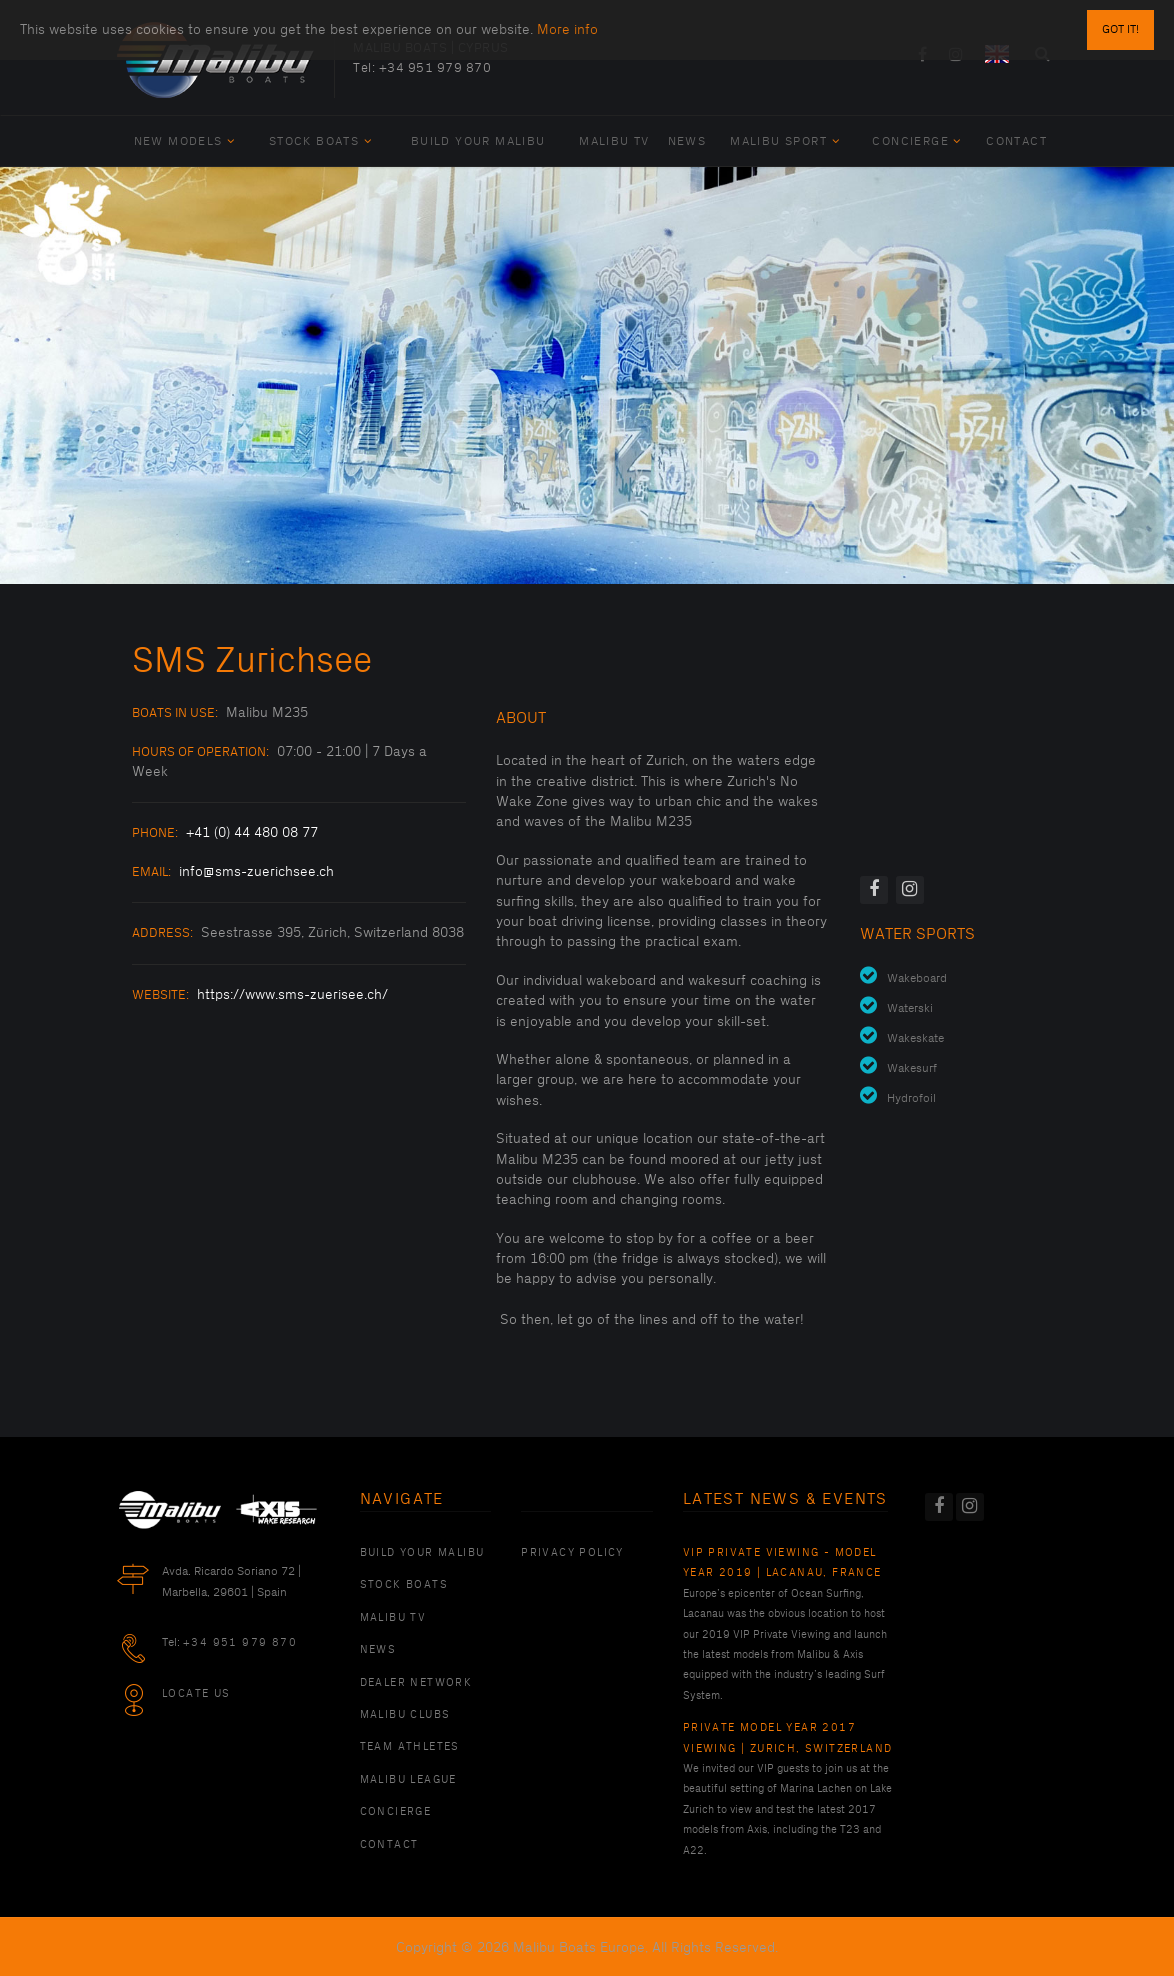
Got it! (1120, 29)
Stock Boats (320, 141)
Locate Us (196, 1694)
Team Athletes (410, 1747)
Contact (1016, 141)
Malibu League (408, 1780)
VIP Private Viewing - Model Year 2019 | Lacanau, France (782, 1563)
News (687, 141)
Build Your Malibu (478, 141)
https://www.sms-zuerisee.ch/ (292, 994)
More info (567, 29)
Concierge (916, 141)
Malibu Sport (785, 141)
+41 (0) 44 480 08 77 (252, 832)
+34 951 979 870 (435, 68)
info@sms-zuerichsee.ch (256, 871)
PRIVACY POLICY (572, 1553)
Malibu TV (614, 141)
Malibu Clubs (405, 1715)
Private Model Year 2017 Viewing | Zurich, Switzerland (788, 1738)
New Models (185, 141)
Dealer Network (416, 1683)
